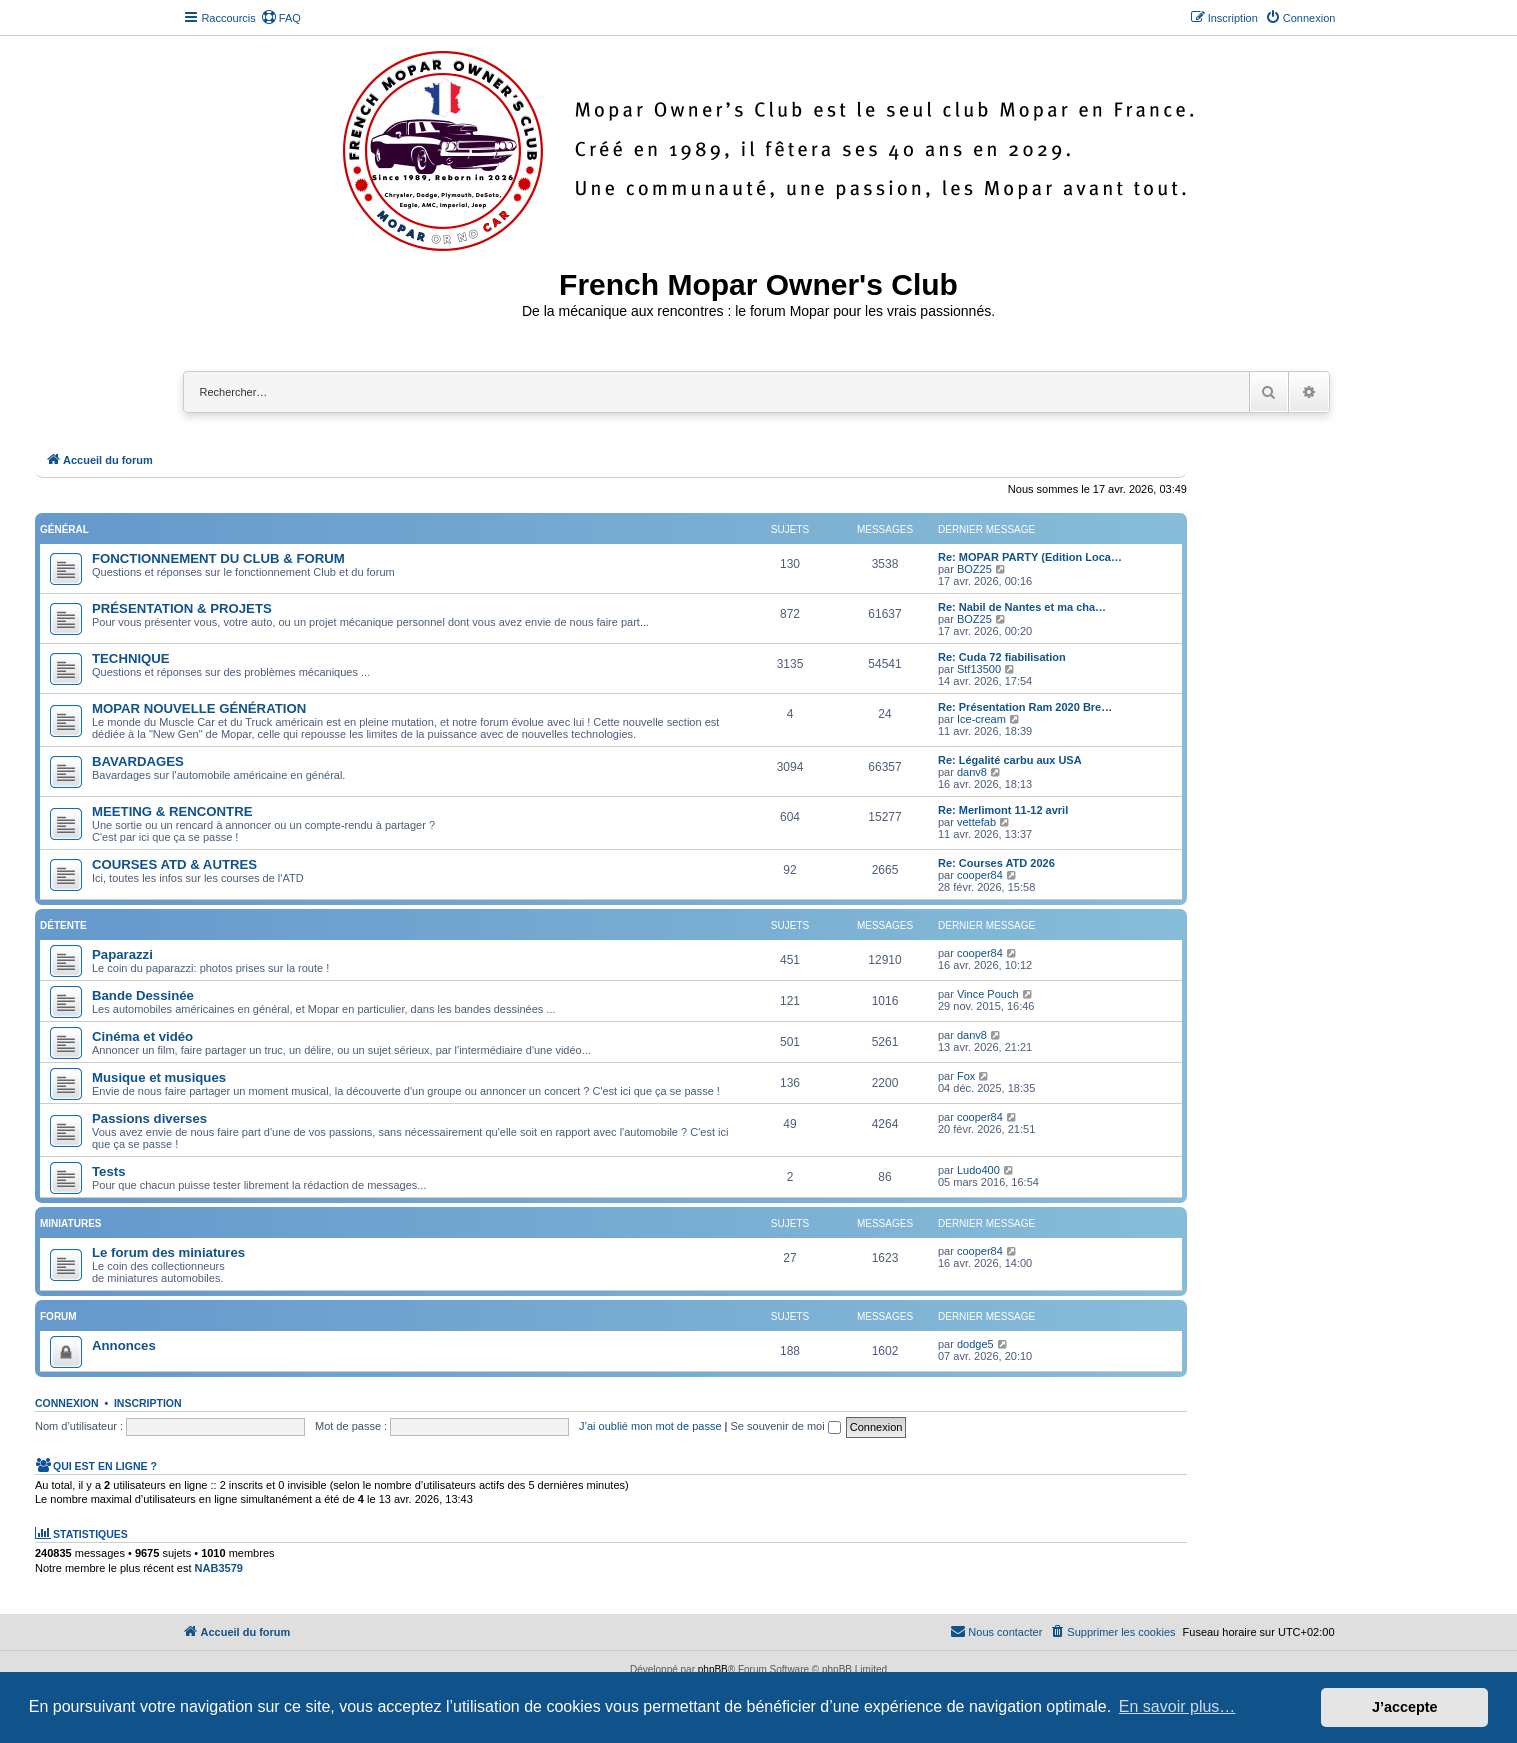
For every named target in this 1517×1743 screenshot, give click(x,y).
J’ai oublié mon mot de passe (650, 1426)
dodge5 (975, 1344)
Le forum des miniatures (168, 1252)
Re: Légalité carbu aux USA (1010, 760)
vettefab (976, 822)
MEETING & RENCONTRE (172, 811)
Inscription (148, 1403)
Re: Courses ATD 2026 (996, 863)
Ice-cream (981, 719)
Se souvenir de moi (786, 1426)
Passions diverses (149, 1118)
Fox (966, 1076)
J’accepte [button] (1405, 1707)
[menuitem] (281, 18)
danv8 (972, 772)
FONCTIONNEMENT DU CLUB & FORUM (218, 558)
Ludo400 (978, 1170)
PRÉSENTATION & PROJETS (182, 608)
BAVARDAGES (138, 761)
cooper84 (980, 875)
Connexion (67, 1403)
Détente (63, 925)
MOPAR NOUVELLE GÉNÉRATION (199, 708)
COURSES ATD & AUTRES (174, 864)
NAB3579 (219, 1568)
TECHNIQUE (131, 658)
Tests (108, 1171)
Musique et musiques (159, 1077)
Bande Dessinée (143, 995)
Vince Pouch (988, 994)
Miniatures (70, 1223)
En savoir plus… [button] (1177, 1706)
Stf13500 (979, 669)
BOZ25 (974, 569)
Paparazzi (122, 954)
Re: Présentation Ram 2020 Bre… (1025, 707)
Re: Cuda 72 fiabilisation (1002, 657)
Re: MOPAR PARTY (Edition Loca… (1030, 557)
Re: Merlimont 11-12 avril (1003, 810)
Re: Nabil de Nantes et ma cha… (1022, 607)
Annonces (124, 1345)
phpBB (713, 1669)
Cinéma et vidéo (142, 1036)
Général (64, 529)
